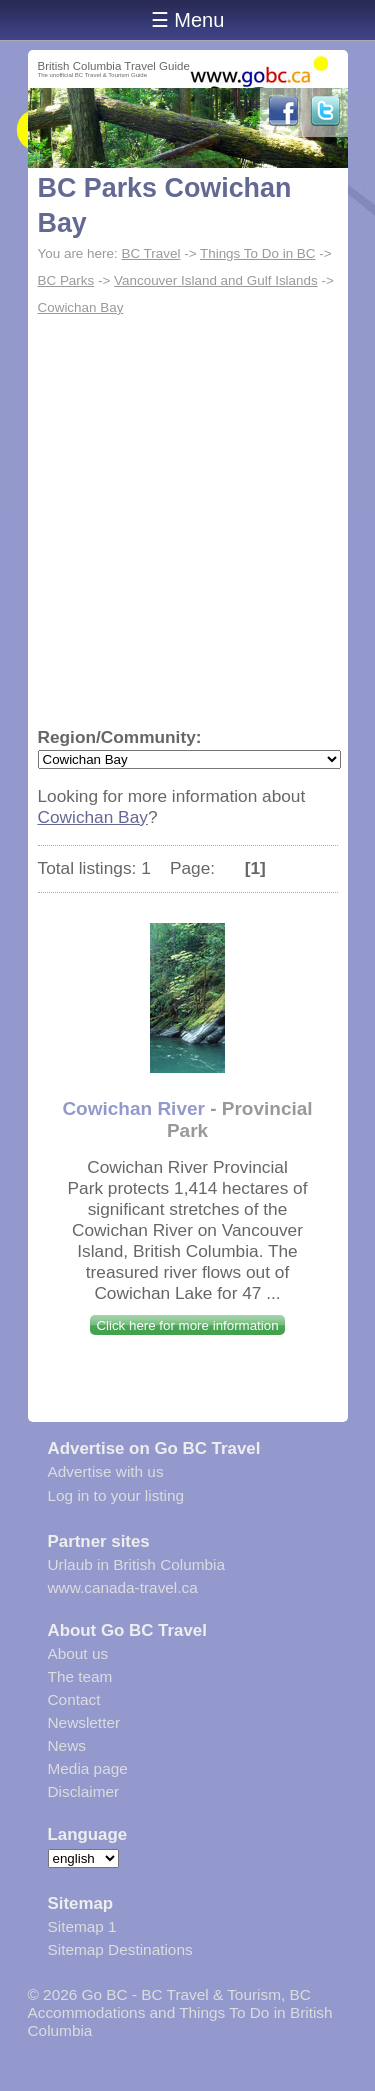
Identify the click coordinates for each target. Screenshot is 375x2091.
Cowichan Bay (81, 307)
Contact (74, 1699)
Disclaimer (84, 1791)
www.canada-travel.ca (123, 1587)
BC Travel (150, 253)
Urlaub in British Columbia (137, 1564)
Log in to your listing (116, 1495)
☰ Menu (188, 20)
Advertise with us (106, 1471)
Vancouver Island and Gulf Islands (216, 280)
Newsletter (84, 1722)
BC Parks (66, 280)
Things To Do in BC (258, 253)
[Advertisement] (187, 519)
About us (78, 1653)
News (67, 1745)
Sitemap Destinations (120, 1949)
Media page (88, 1768)
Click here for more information (187, 1325)
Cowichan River (133, 1108)
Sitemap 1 (82, 1926)
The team (80, 1676)
